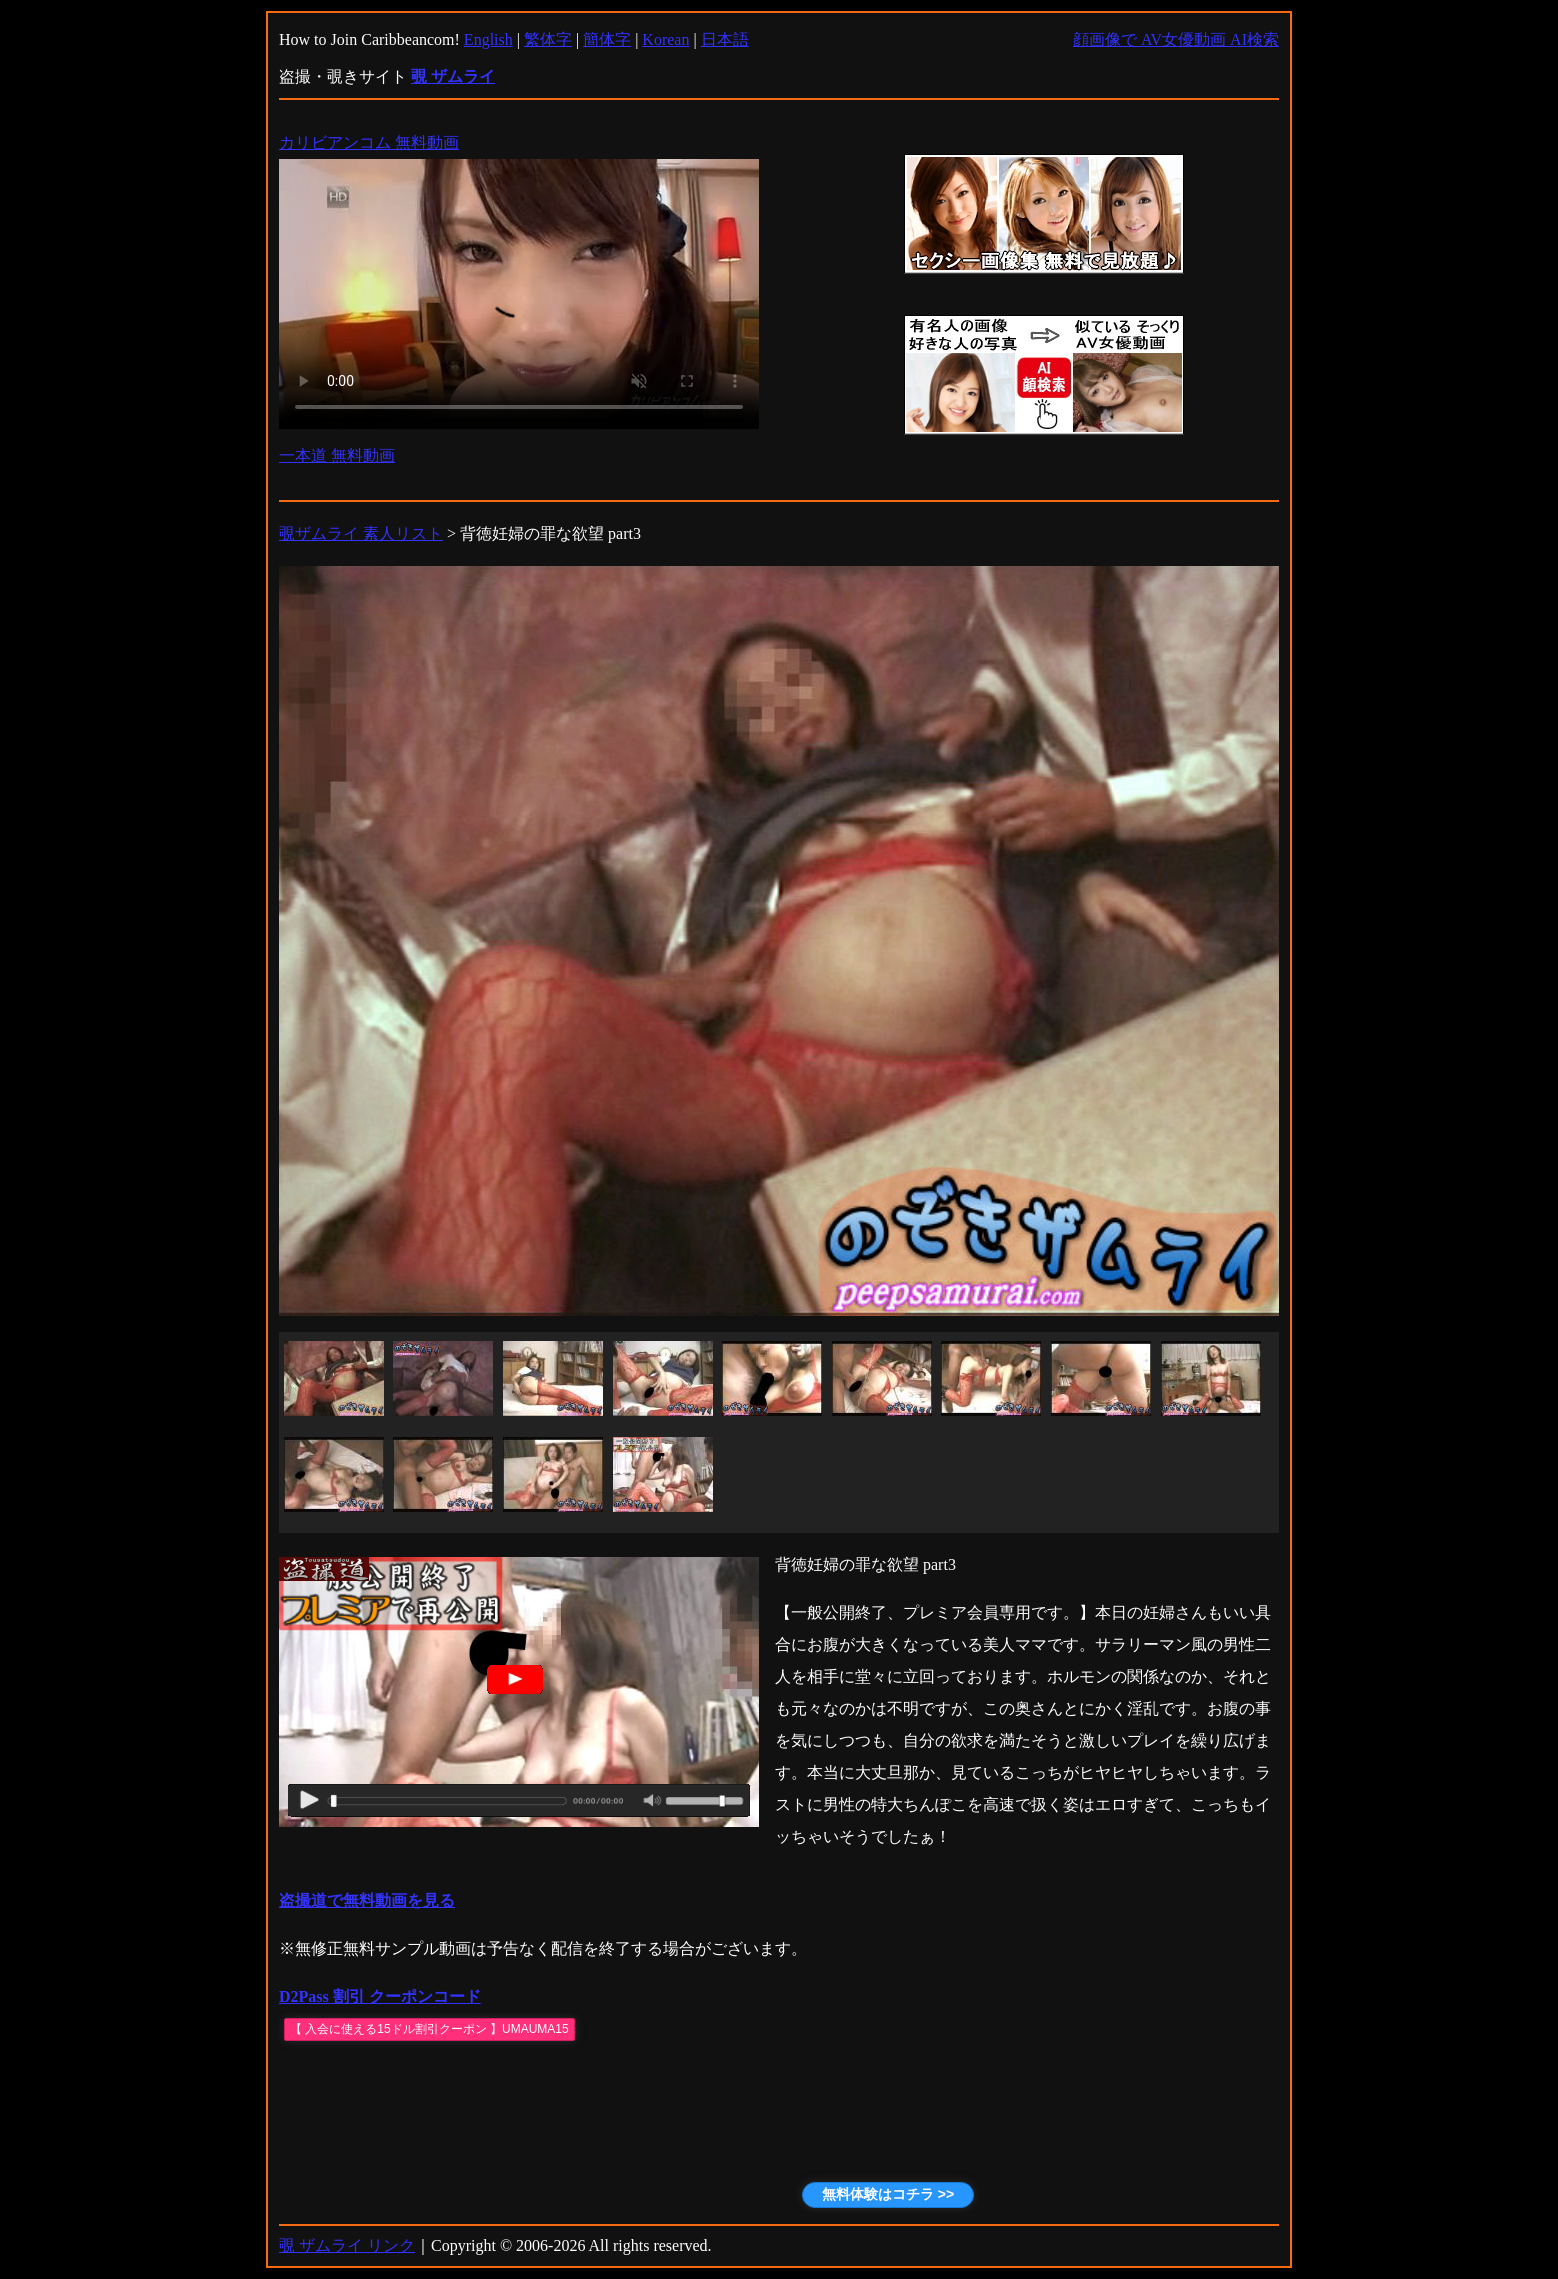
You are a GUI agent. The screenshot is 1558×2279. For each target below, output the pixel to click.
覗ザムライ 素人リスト (361, 533)
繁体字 (548, 39)
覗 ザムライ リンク (347, 2245)
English (488, 39)
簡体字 (607, 39)
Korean (665, 39)
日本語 (725, 39)
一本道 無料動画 (337, 455)
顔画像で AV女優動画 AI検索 (1176, 39)
